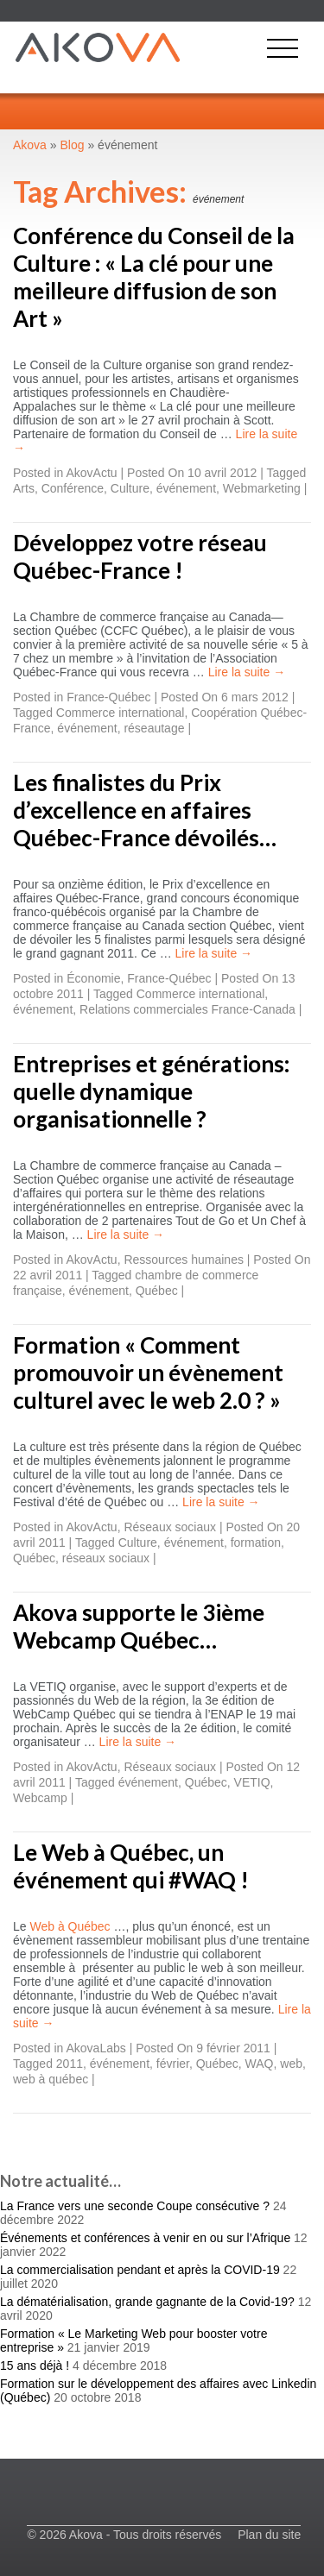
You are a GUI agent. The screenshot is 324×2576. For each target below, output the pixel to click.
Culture (130, 488)
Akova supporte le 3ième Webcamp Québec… (138, 1626)
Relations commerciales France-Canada (187, 1009)
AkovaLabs (96, 2048)
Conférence (72, 488)
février (172, 2063)
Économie (93, 978)
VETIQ (252, 1782)
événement (186, 488)
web (291, 2063)
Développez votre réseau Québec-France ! (140, 556)
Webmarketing (262, 488)
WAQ (259, 2063)
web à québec (50, 2079)
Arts (24, 488)
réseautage (154, 728)
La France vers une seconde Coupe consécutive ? (135, 2206)
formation (256, 1542)
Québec (157, 1290)
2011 (69, 2063)
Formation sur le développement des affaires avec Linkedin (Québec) (158, 2390)
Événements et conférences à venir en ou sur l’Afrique (145, 2238)
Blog (72, 145)
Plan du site (269, 2534)
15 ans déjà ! (34, 2365)
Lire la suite (246, 672)
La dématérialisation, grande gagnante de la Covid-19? (147, 2302)
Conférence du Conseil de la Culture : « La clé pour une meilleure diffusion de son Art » (154, 277)
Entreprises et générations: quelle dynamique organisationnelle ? (151, 1091)
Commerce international (120, 712)
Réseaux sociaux (170, 1527)
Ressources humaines (184, 1259)
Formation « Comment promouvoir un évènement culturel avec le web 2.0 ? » (148, 1372)
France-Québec (108, 697)
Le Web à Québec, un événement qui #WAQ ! (131, 1866)
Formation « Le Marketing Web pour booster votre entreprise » (133, 2340)
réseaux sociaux (105, 1558)
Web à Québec (69, 1926)
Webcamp (40, 1798)
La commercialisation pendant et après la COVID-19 (140, 2270)
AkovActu (92, 473)
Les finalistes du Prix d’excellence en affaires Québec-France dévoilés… (144, 810)
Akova (30, 145)
